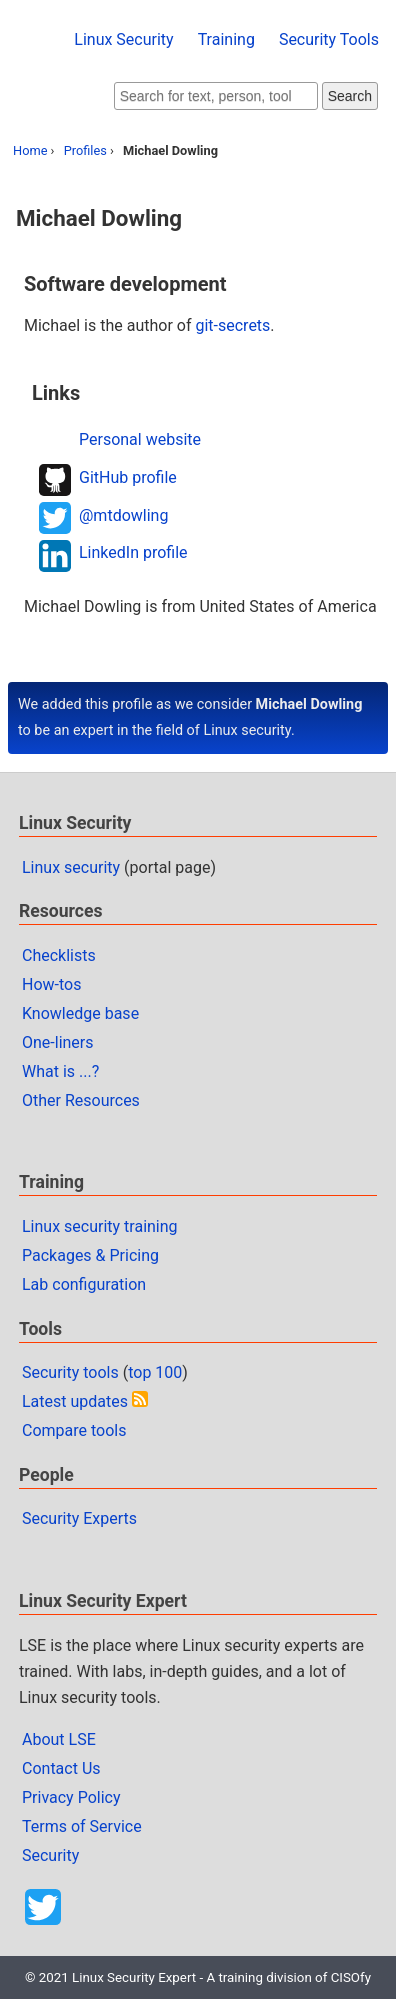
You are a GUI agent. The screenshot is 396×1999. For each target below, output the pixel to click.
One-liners (58, 1042)
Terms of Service (82, 1826)
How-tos (51, 984)
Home (30, 150)
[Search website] (216, 96)
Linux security (71, 867)
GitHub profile (128, 477)
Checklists (59, 955)
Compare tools (74, 1430)
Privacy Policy (71, 1797)
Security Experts (79, 1518)
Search (350, 96)
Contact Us (61, 1768)
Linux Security (123, 39)
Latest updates (75, 1401)
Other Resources (81, 1100)
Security (50, 1855)
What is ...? (60, 1071)
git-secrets (232, 325)
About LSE (59, 1739)
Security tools (70, 1372)
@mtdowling (123, 515)
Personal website (140, 439)
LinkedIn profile (133, 552)
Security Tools (329, 39)
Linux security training (100, 1226)
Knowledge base (80, 1013)
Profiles (85, 150)
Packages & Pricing (90, 1255)
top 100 (155, 1372)
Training (226, 39)
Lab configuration (84, 1284)
